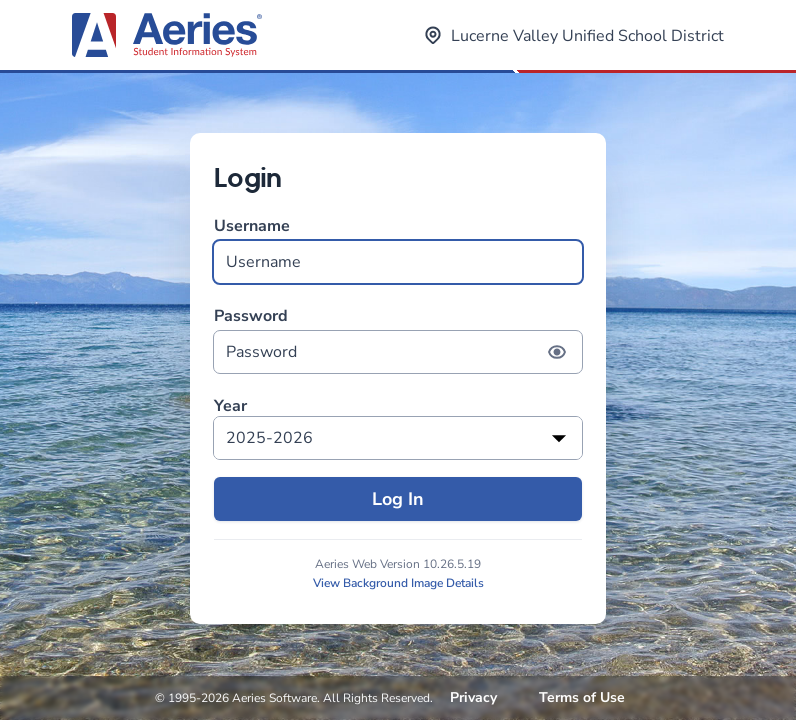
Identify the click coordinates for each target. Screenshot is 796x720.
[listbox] (398, 438)
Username (398, 249)
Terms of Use (582, 697)
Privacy (473, 697)
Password (398, 339)
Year (230, 406)
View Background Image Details (398, 583)
